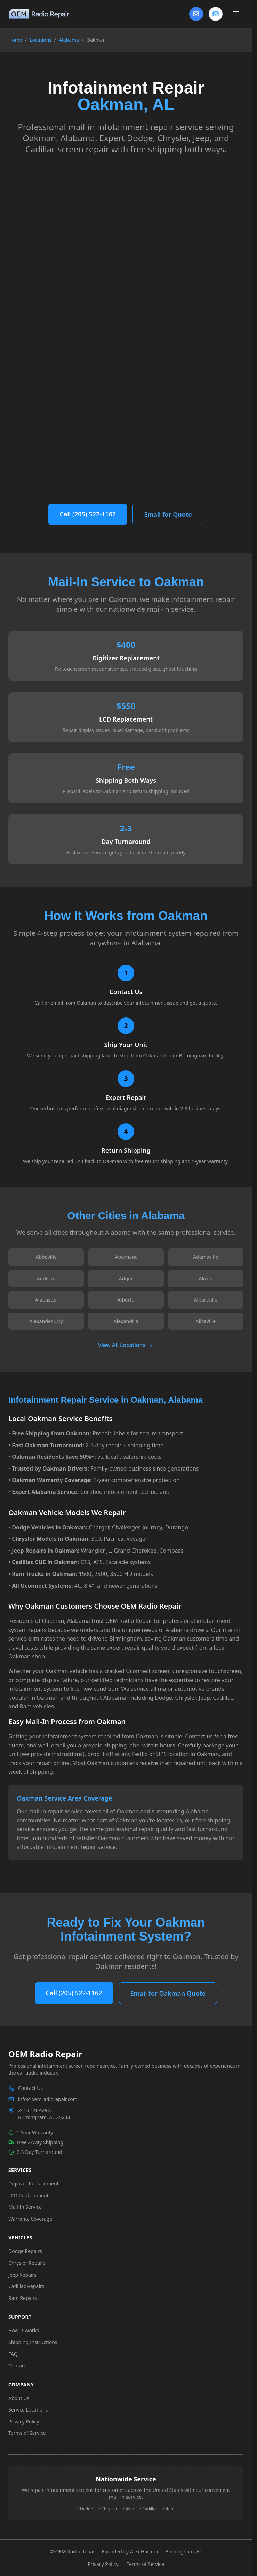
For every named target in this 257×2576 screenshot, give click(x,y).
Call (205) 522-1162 (87, 514)
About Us (18, 2398)
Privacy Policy (23, 2421)
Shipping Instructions (32, 2342)
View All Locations (126, 1345)
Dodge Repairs (25, 2251)
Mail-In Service (25, 2207)
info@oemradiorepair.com (48, 2099)
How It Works (23, 2330)
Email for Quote (168, 514)
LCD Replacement (28, 2195)
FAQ (13, 2354)
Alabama (69, 40)
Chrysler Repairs (27, 2263)
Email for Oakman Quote (168, 1993)
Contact (17, 2365)
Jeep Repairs (22, 2274)
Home (15, 40)
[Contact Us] (196, 14)
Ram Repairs (22, 2298)
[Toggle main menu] (235, 14)
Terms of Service (27, 2433)
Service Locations (28, 2409)
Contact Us (30, 2088)
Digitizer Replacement (33, 2183)
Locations (40, 40)
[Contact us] (216, 14)
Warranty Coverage (30, 2218)
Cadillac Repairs (26, 2286)
